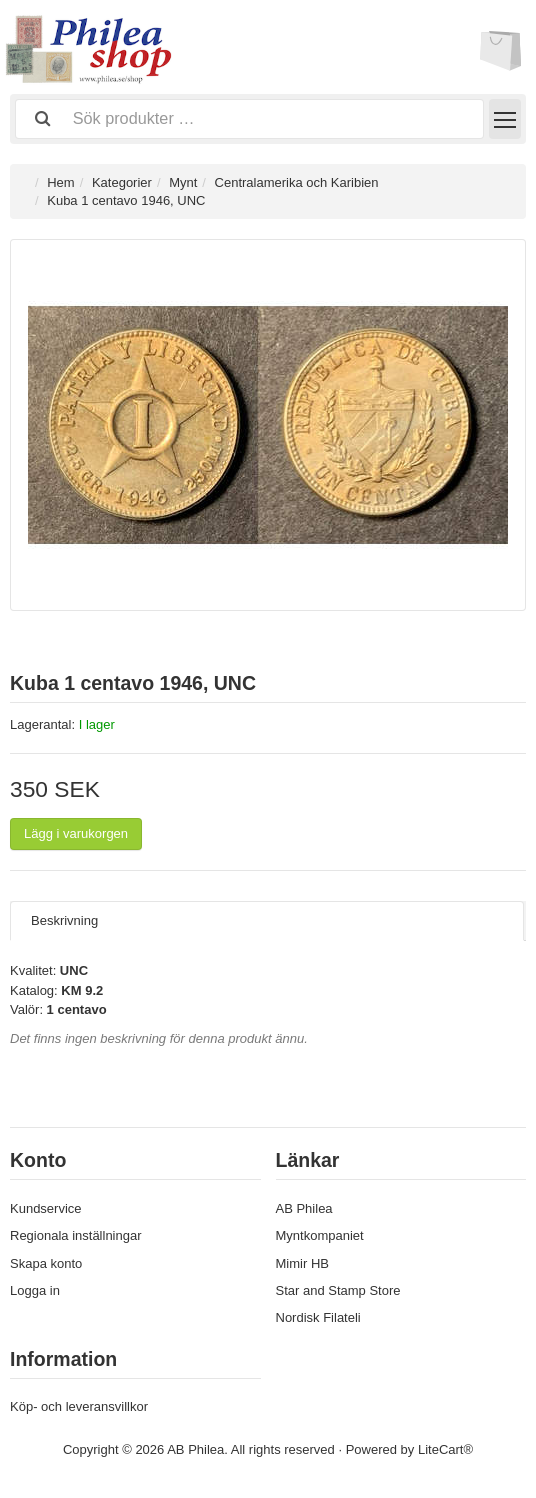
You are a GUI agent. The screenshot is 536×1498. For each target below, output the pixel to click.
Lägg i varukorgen (76, 833)
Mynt (183, 182)
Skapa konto (46, 1263)
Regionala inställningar (76, 1235)
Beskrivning (64, 920)
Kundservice (46, 1208)
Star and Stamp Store (338, 1290)
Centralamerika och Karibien (297, 182)
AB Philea (304, 1208)
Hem (60, 182)
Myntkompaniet (320, 1235)
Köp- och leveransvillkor (79, 1406)
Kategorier (122, 182)
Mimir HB (302, 1263)
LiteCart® (445, 1449)
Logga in (35, 1290)
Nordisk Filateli (318, 1317)
